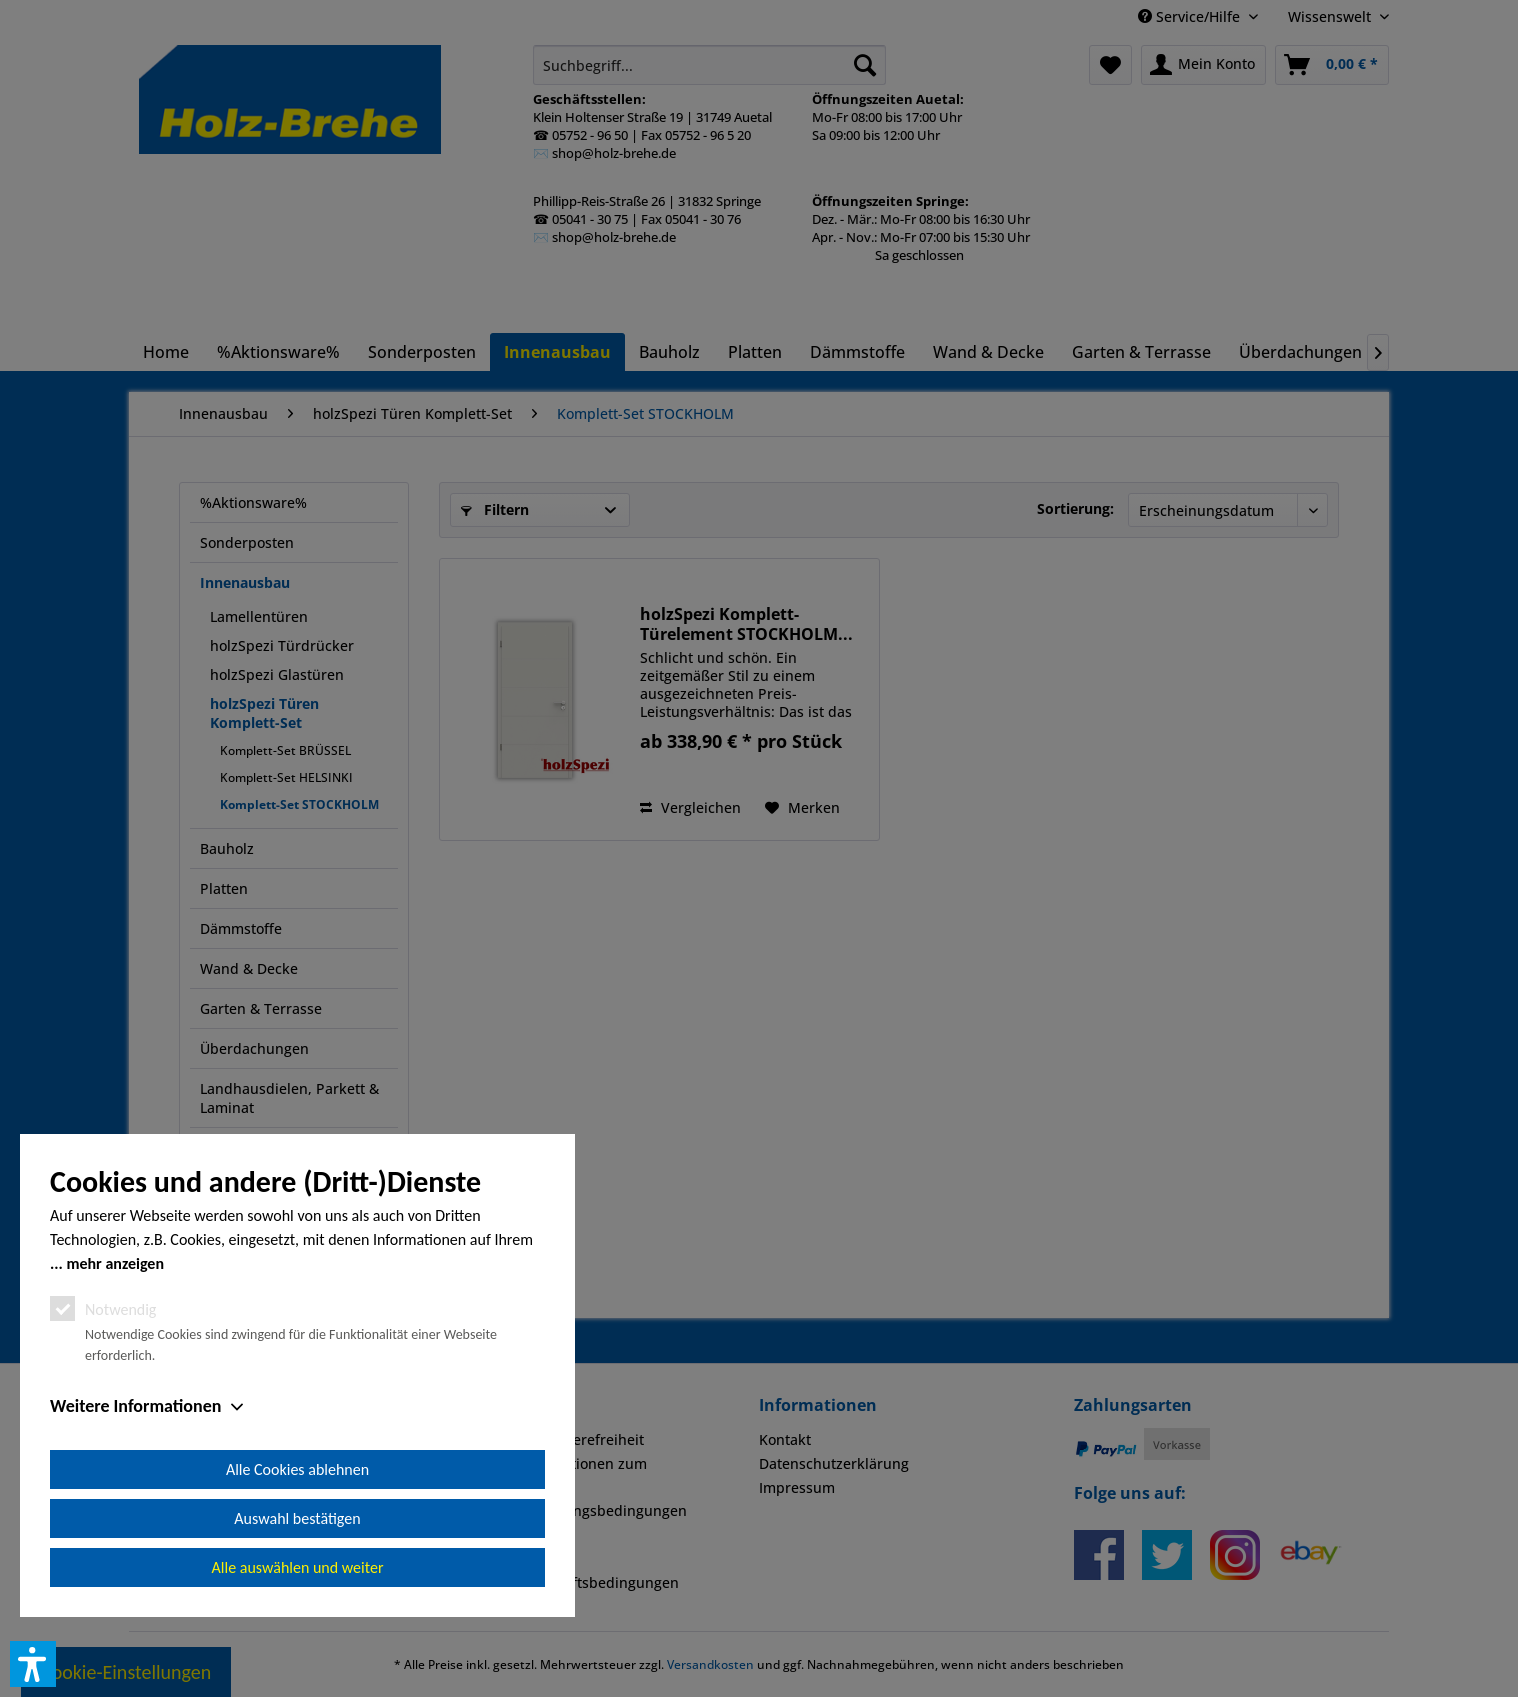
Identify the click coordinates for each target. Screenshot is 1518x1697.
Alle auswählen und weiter (298, 1567)
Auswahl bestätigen (297, 1518)
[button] (33, 1664)
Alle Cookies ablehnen (297, 1469)
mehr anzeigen (115, 1263)
